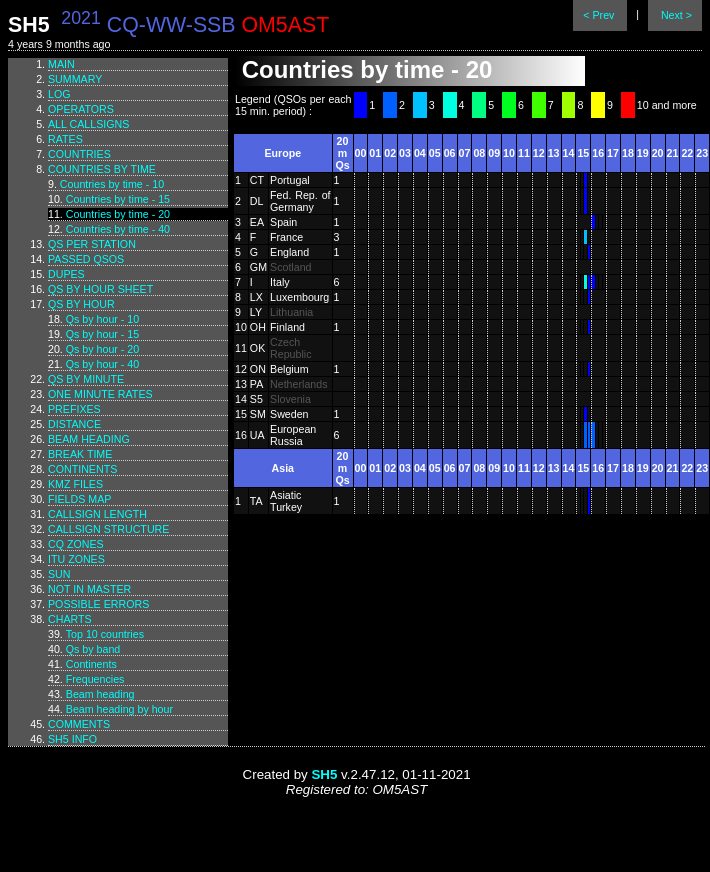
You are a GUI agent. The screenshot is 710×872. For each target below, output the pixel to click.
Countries (79, 154)
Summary (75, 79)
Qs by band (93, 649)
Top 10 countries (105, 634)
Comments (79, 724)
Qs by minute (86, 379)
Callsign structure (108, 529)
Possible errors (98, 604)
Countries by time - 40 (118, 229)
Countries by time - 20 (118, 214)
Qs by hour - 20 (102, 349)
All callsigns (88, 124)
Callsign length (97, 514)
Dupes (66, 274)
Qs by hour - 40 (102, 364)
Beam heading (89, 439)
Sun (59, 574)
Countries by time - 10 (112, 184)
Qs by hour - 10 (102, 319)
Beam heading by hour (119, 709)
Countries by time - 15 (118, 199)
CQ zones (76, 544)
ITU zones (76, 559)
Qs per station (92, 244)
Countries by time (102, 169)
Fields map (79, 499)
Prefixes (74, 409)
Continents (82, 469)
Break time (80, 454)
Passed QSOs (86, 259)
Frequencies (95, 679)
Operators (81, 109)
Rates (65, 139)
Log (59, 94)
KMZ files (75, 484)
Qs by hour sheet (100, 289)
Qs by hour (81, 304)
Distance (74, 424)
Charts (70, 619)
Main (61, 64)
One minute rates (100, 394)
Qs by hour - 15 (102, 334)
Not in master (89, 589)
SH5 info (72, 739)
